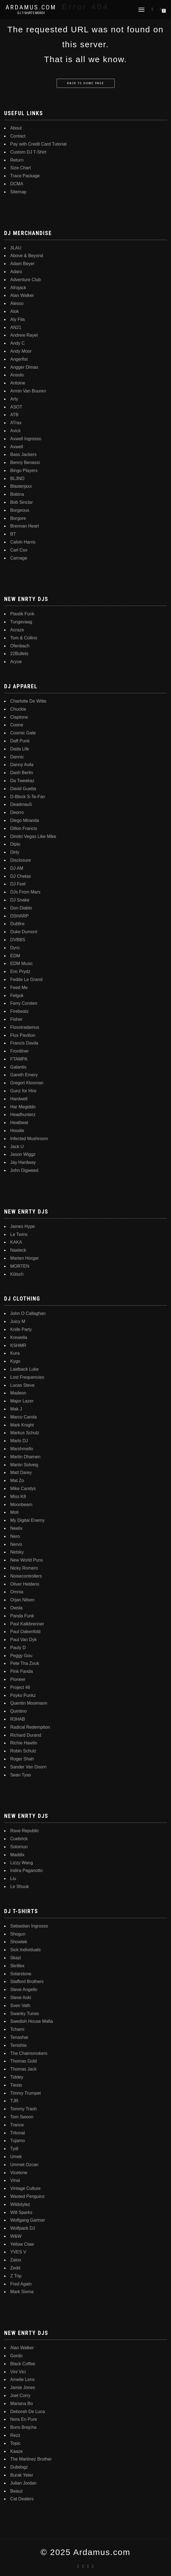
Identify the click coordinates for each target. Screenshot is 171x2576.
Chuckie (18, 709)
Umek (16, 2156)
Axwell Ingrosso (25, 438)
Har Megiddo (23, 1106)
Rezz (15, 2435)
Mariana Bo (21, 2403)
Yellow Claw (22, 2244)
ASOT (16, 407)
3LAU (15, 248)
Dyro (15, 947)
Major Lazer (21, 1401)
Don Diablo (21, 908)
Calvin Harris (23, 542)
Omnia (16, 1591)
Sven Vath (20, 2005)
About (16, 128)
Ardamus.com (31, 7)
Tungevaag (21, 621)
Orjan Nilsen (22, 1599)
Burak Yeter (21, 2475)
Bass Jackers (23, 454)
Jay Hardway (23, 1162)
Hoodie (17, 1130)
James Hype (22, 1226)
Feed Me (19, 987)
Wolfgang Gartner (27, 2220)
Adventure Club (25, 279)
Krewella (18, 1337)
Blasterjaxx (21, 486)
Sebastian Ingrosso (29, 1926)
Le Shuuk (19, 1886)
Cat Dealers (21, 2498)
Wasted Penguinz (27, 2196)
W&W (16, 2236)
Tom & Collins (23, 638)
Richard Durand (25, 1735)
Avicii (15, 430)
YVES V (18, 2252)
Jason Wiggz (23, 1154)
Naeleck (18, 1250)
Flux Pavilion (22, 1035)
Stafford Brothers (27, 1981)
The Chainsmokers (28, 2053)
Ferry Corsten (23, 1003)
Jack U (17, 1146)
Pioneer (17, 1679)
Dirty (14, 852)
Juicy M (17, 1321)
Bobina (17, 494)
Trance (17, 2125)
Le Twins (19, 1234)
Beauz (16, 2491)
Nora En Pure (23, 2419)
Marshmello (21, 1448)
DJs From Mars (25, 892)
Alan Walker (22, 295)
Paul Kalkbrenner (27, 1623)
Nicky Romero (24, 1568)
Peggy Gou (21, 1655)
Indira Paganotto (26, 1870)
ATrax (16, 422)
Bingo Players (24, 470)
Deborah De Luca (27, 2411)
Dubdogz (19, 2467)
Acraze (17, 629)
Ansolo (17, 375)
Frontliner (19, 1051)
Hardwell (18, 1098)
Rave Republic (24, 1830)
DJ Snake (19, 900)
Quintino (18, 1711)
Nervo (16, 1544)
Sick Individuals (25, 1949)
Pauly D (18, 1647)
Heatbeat (19, 1122)
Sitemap (18, 191)
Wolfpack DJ (22, 2228)
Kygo (15, 1361)
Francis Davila (24, 1043)
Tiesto (16, 2085)
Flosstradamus (24, 1027)
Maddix (17, 1854)
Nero (15, 1536)
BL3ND (17, 478)
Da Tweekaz (22, 780)
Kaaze (16, 2451)
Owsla (16, 1607)
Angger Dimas (24, 367)
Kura (15, 1353)
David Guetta (23, 788)
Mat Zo (17, 1480)
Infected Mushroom (29, 1138)
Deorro (17, 812)
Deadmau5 (21, 804)
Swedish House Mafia (31, 2021)
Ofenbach (19, 646)
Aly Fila (17, 319)
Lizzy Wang (21, 1862)
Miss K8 (18, 1496)
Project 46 (20, 1687)
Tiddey (16, 2077)
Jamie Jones (22, 2387)
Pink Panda (21, 1671)
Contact (17, 136)
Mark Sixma (21, 2291)
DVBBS (17, 939)
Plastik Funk (22, 613)
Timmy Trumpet (25, 2093)
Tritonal (17, 2133)
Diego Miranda (24, 820)
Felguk (16, 995)
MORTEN (19, 1266)
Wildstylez (20, 2204)
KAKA (16, 1242)
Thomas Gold (23, 2061)
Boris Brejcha (23, 2427)
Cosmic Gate (23, 733)
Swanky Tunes (24, 2013)
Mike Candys (23, 1488)
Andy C (17, 343)
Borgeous (19, 510)
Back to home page (85, 83)
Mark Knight (22, 1425)
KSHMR (18, 1345)
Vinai (15, 2180)
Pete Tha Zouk (24, 1663)
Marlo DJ (19, 1440)
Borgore (18, 518)
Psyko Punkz (23, 1695)
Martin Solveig (24, 1464)
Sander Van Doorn (28, 1767)
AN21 (15, 327)
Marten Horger (24, 1258)
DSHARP (19, 916)
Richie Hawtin (23, 1743)
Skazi (15, 1957)
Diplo (15, 844)
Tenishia (18, 2045)
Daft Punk (20, 741)
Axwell (16, 446)
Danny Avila (21, 764)
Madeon (18, 1393)
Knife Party (21, 1329)
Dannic (17, 757)
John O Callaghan (28, 1313)
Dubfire (17, 923)
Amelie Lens (22, 2379)
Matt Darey (21, 1472)
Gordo (16, 2355)
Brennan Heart (24, 526)
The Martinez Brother (31, 2459)
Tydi (14, 2148)
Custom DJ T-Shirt (28, 152)
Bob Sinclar (21, 502)
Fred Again (20, 2284)
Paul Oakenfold (25, 1631)
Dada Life (19, 749)
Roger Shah (22, 1759)
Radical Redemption (30, 1727)
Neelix (16, 1528)
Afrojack (18, 287)
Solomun (19, 1846)
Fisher (16, 1019)
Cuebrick (19, 1838)
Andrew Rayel (24, 335)
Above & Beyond (26, 255)
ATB (14, 414)
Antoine (17, 383)
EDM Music (21, 963)
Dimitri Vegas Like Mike (33, 836)
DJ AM (16, 868)
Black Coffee (22, 2363)
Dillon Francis (23, 828)
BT (13, 534)
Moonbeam (21, 1504)
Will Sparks (21, 2212)
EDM (15, 955)
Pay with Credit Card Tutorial (38, 144)
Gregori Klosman (26, 1082)
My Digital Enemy (27, 1520)
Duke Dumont (23, 931)
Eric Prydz (20, 971)
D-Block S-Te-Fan (27, 796)
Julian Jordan (23, 2483)
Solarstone (20, 1973)
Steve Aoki (20, 1997)
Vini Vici (18, 2371)
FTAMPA (19, 1059)
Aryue (16, 661)
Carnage (18, 558)
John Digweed (24, 1170)
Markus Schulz (24, 1432)
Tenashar (19, 2037)
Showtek (18, 1941)
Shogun (17, 1934)
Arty (14, 399)
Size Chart (20, 167)
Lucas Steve (22, 1385)
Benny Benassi (25, 462)
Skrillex (17, 1965)
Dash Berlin (21, 772)
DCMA (16, 183)
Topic (15, 2443)
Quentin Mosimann (28, 1703)
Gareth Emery (24, 1074)
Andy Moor (20, 351)
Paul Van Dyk (23, 1639)
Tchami (17, 2029)
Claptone (19, 717)
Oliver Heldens (24, 1584)
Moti (14, 1512)
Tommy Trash (23, 2108)
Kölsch (16, 1274)
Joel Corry (20, 2395)
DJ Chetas (20, 876)
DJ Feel (17, 884)
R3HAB (17, 1719)
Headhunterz (23, 1114)
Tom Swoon (21, 2116)
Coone (16, 725)
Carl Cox (18, 550)
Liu (13, 1878)
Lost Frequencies (27, 1377)
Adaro (16, 271)
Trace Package (25, 175)
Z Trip (16, 2276)
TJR (14, 2100)
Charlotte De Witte (28, 701)
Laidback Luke (24, 1369)
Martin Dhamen (25, 1456)
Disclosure (20, 860)
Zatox (15, 2260)
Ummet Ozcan (24, 2164)
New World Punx (26, 1560)
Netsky (17, 1552)
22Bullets (19, 653)
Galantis (18, 1067)
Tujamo (17, 2140)
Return (16, 160)
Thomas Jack (23, 2069)
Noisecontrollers (26, 1576)
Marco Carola (23, 1417)
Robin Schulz (23, 1751)
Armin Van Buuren (28, 391)
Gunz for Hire (23, 1090)
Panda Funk (22, 1615)
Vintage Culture (25, 2188)
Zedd (15, 2268)
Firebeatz (19, 1011)
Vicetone (18, 2172)
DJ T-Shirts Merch (31, 13)
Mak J (16, 1409)
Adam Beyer (22, 263)
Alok (14, 311)
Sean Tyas (20, 1775)
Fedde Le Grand (26, 979)
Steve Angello (23, 1989)
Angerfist (19, 359)
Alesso (16, 303)
